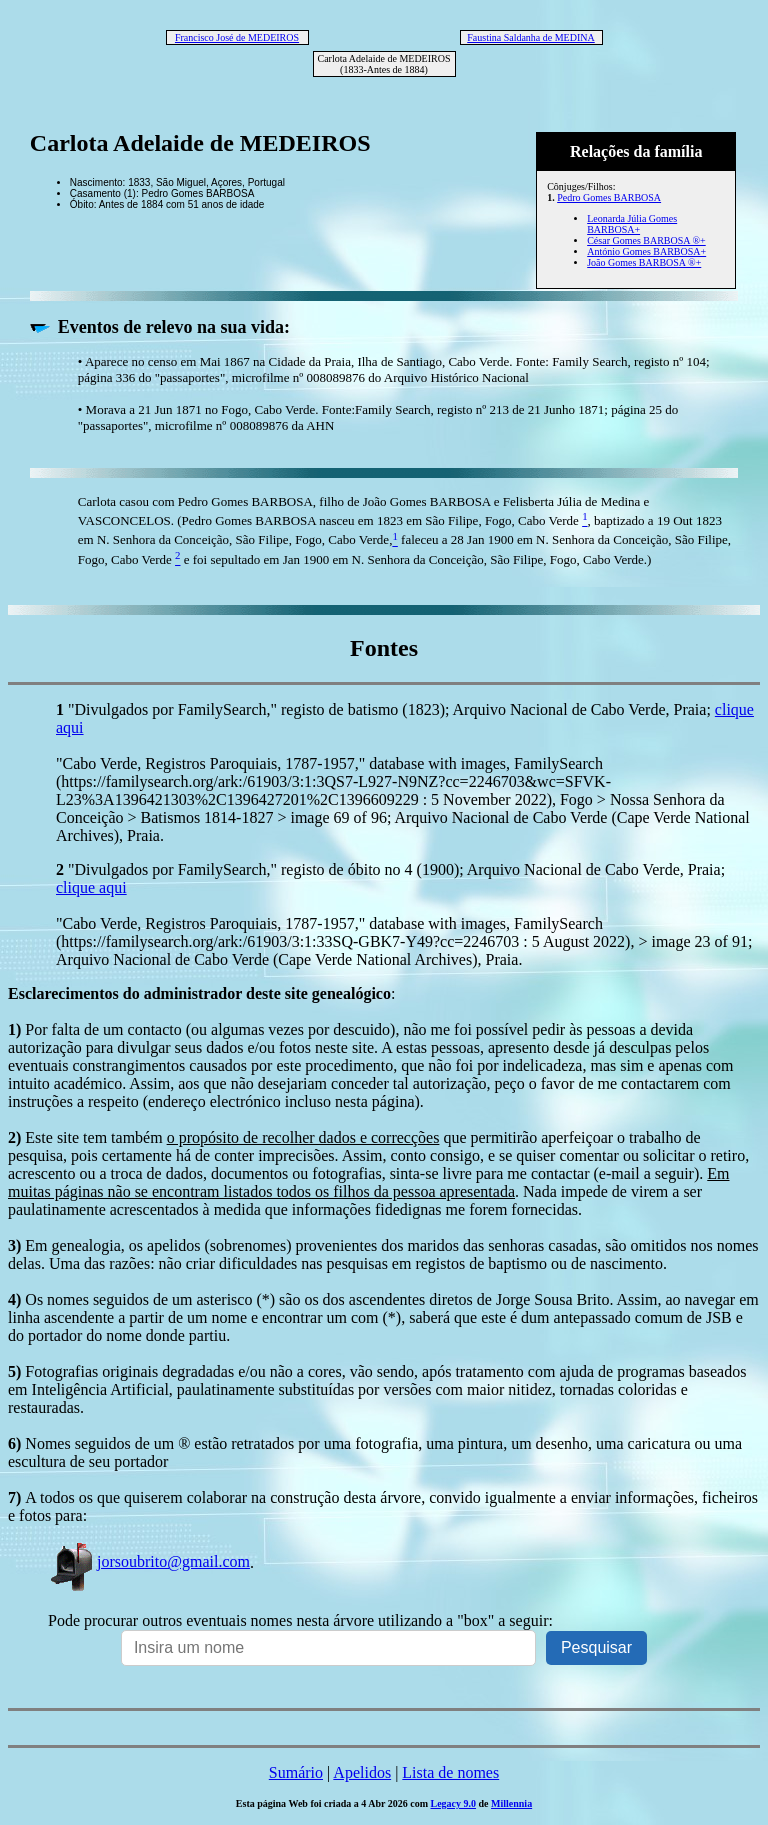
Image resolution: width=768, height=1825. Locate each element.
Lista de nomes (450, 1772)
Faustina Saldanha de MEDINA (530, 37)
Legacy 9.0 (453, 1803)
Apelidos (362, 1772)
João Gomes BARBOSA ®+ (644, 262)
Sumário (296, 1772)
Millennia (511, 1803)
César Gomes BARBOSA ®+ (646, 240)
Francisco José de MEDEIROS (237, 37)
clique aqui (91, 887)
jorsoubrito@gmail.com (149, 1561)
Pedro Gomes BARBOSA (609, 197)
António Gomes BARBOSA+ (646, 251)
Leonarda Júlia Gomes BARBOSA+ (632, 224)
